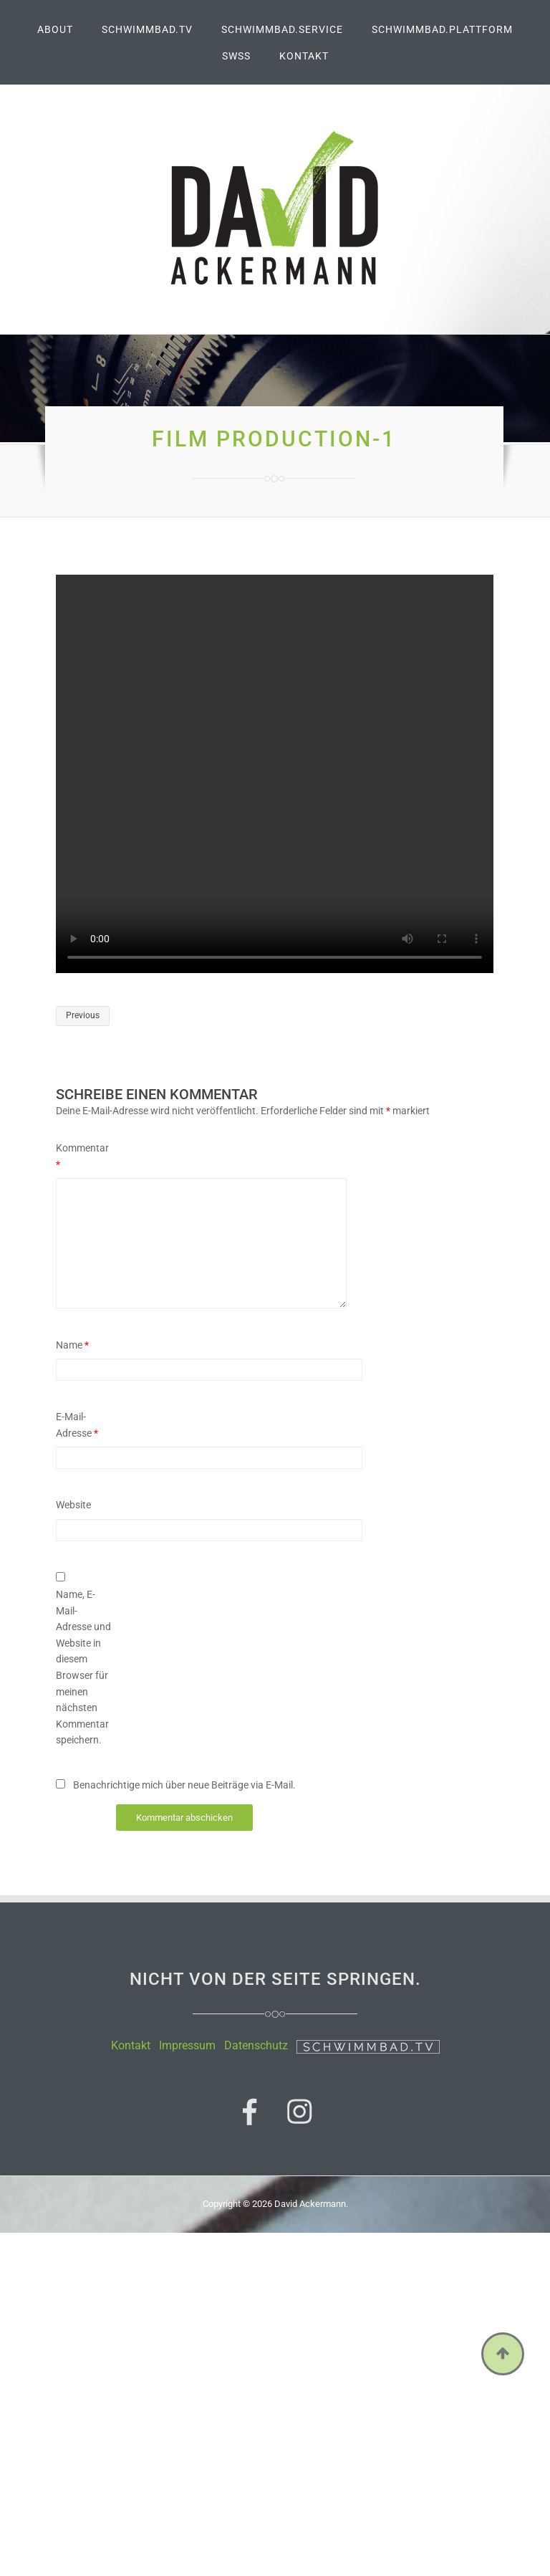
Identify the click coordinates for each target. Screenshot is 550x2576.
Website (73, 1504)
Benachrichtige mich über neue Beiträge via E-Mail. (184, 1785)
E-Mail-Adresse (77, 1425)
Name (72, 1345)
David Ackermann (310, 2203)
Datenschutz (256, 2045)
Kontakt (130, 2045)
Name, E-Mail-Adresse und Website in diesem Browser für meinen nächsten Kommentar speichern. (83, 1667)
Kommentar (82, 1156)
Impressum (187, 2045)
